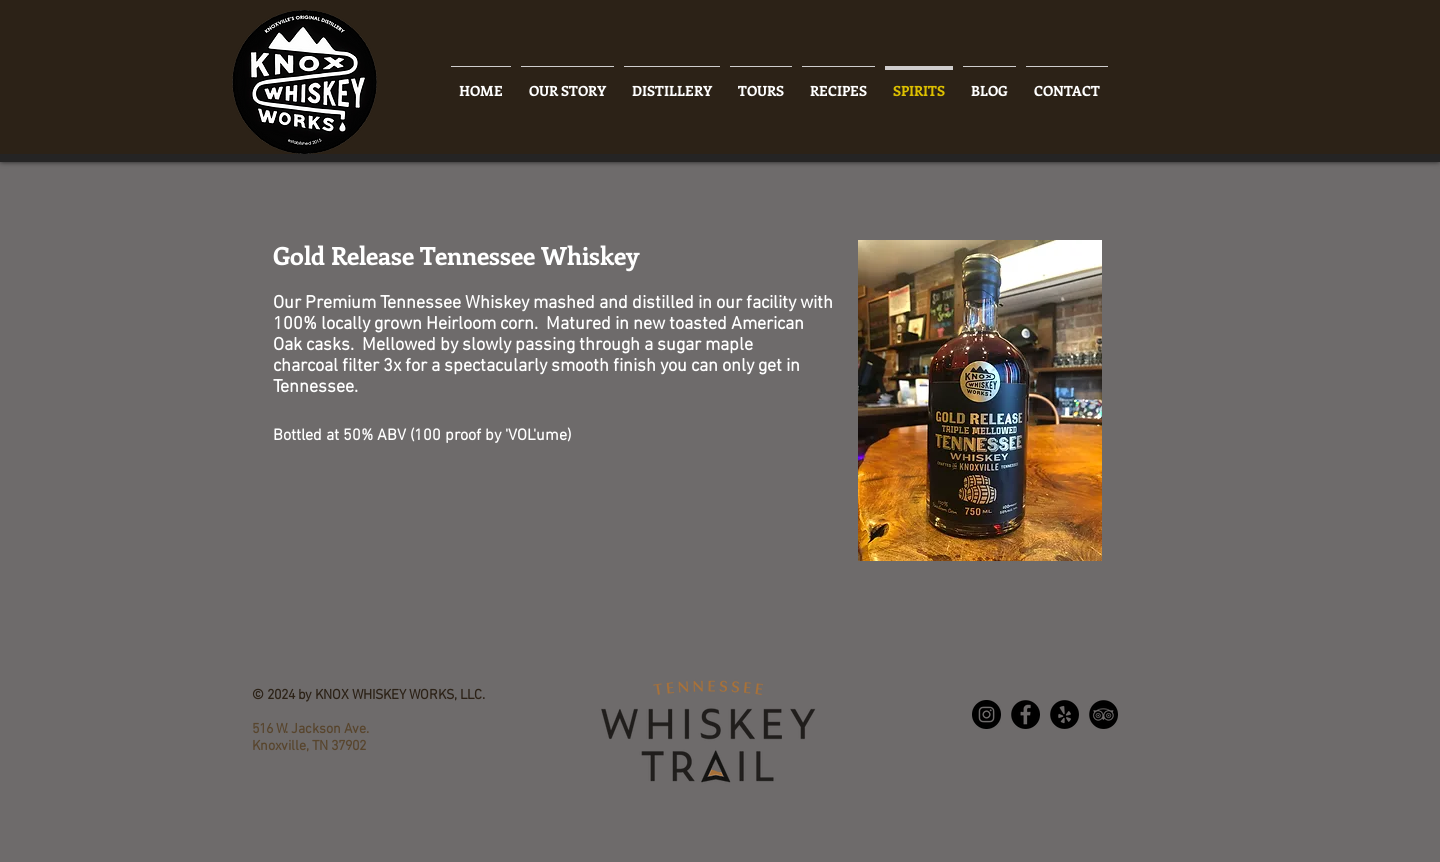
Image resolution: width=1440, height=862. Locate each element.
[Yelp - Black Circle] (1064, 714)
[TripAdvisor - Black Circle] (1103, 714)
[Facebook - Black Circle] (1025, 714)
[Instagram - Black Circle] (986, 714)
